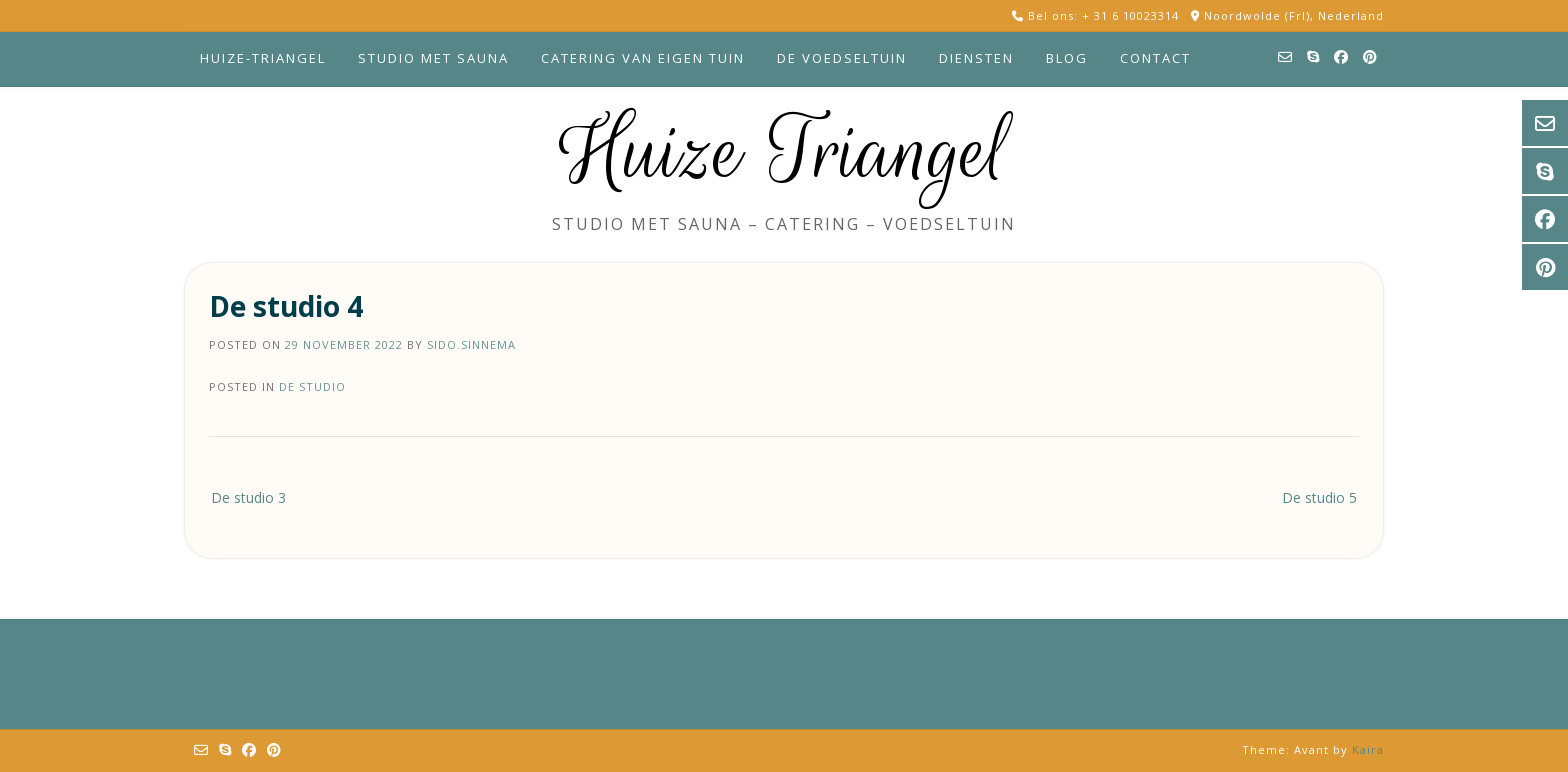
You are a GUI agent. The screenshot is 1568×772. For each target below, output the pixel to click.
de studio (312, 386)
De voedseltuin (842, 58)
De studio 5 (1319, 497)
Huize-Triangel (263, 58)
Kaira (1368, 749)
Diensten (976, 58)
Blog (1067, 58)
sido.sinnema (471, 344)
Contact (1155, 58)
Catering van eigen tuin (643, 58)
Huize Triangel (784, 152)
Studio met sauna (433, 58)
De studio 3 (248, 497)
